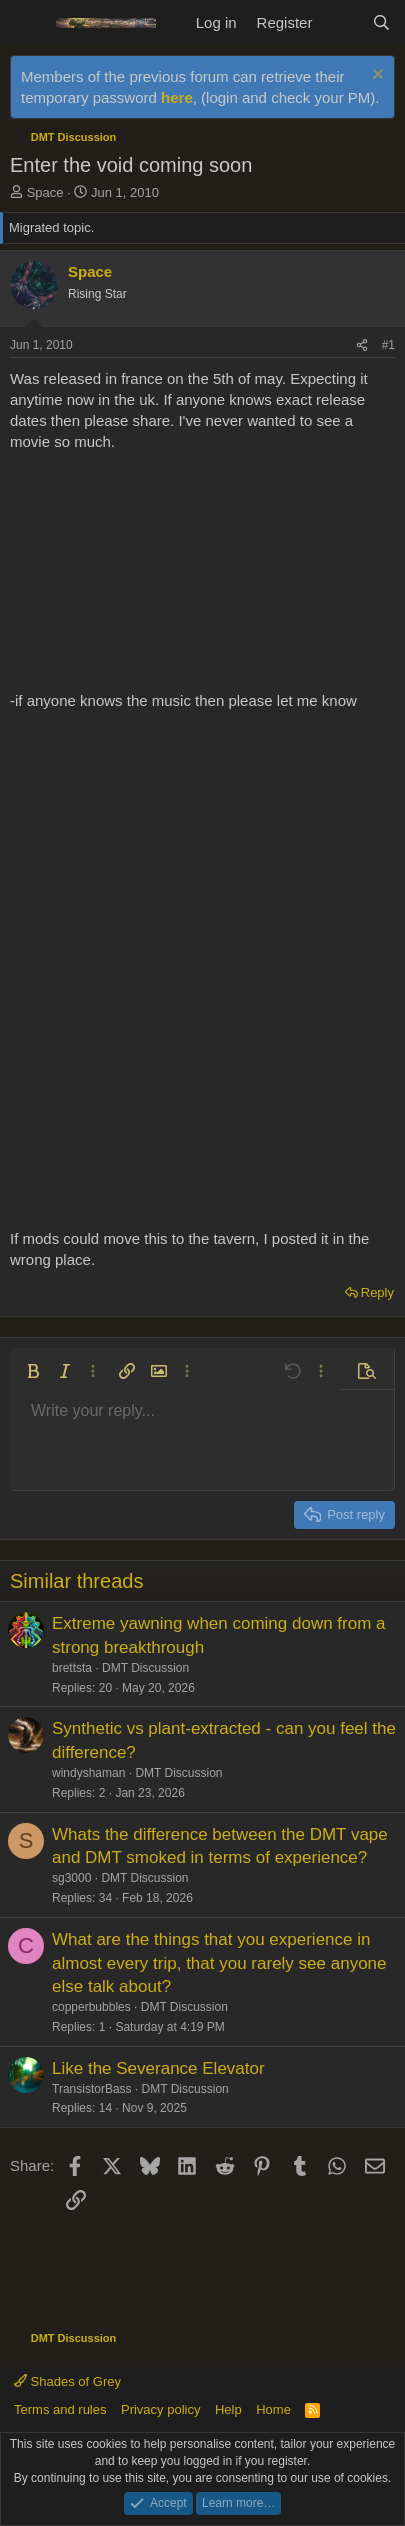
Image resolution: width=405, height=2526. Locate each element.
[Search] (381, 22)
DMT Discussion (145, 1668)
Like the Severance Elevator (158, 2068)
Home (273, 2409)
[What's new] (341, 22)
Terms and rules (60, 2409)
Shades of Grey (67, 2381)
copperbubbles (91, 2007)
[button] (33, 1371)
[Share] (362, 345)
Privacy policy (160, 2409)
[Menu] (27, 23)
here (177, 97)
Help (228, 2409)
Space (45, 192)
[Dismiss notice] (375, 76)
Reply (377, 1292)
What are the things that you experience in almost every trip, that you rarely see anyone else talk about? (219, 1963)
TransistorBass (92, 2089)
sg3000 (71, 1878)
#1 (388, 345)
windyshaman (88, 1773)
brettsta (72, 1668)
